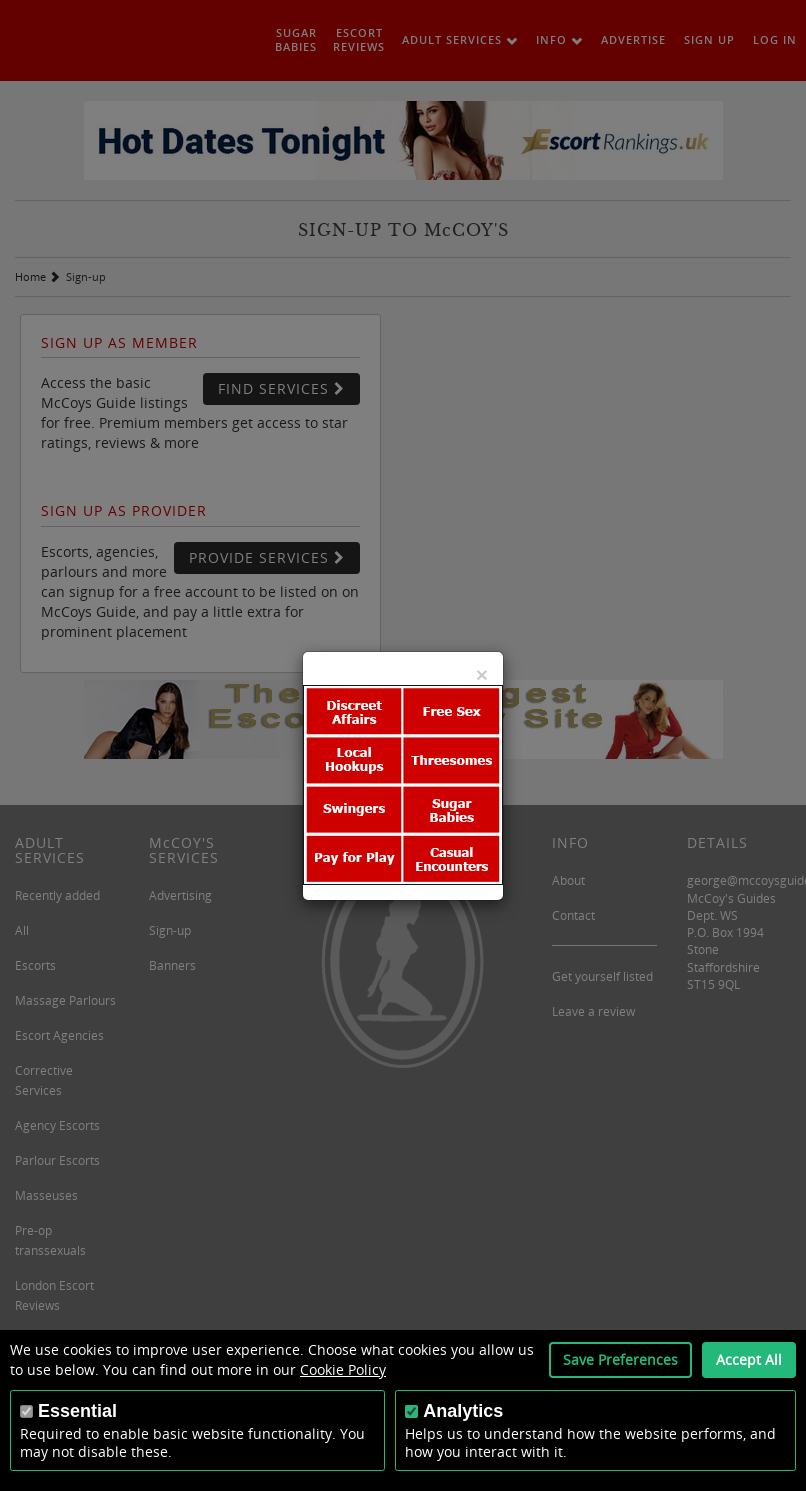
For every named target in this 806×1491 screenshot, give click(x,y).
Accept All (749, 1359)
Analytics (463, 1411)
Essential (77, 1411)
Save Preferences (620, 1359)
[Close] (482, 674)
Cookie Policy (343, 1369)
